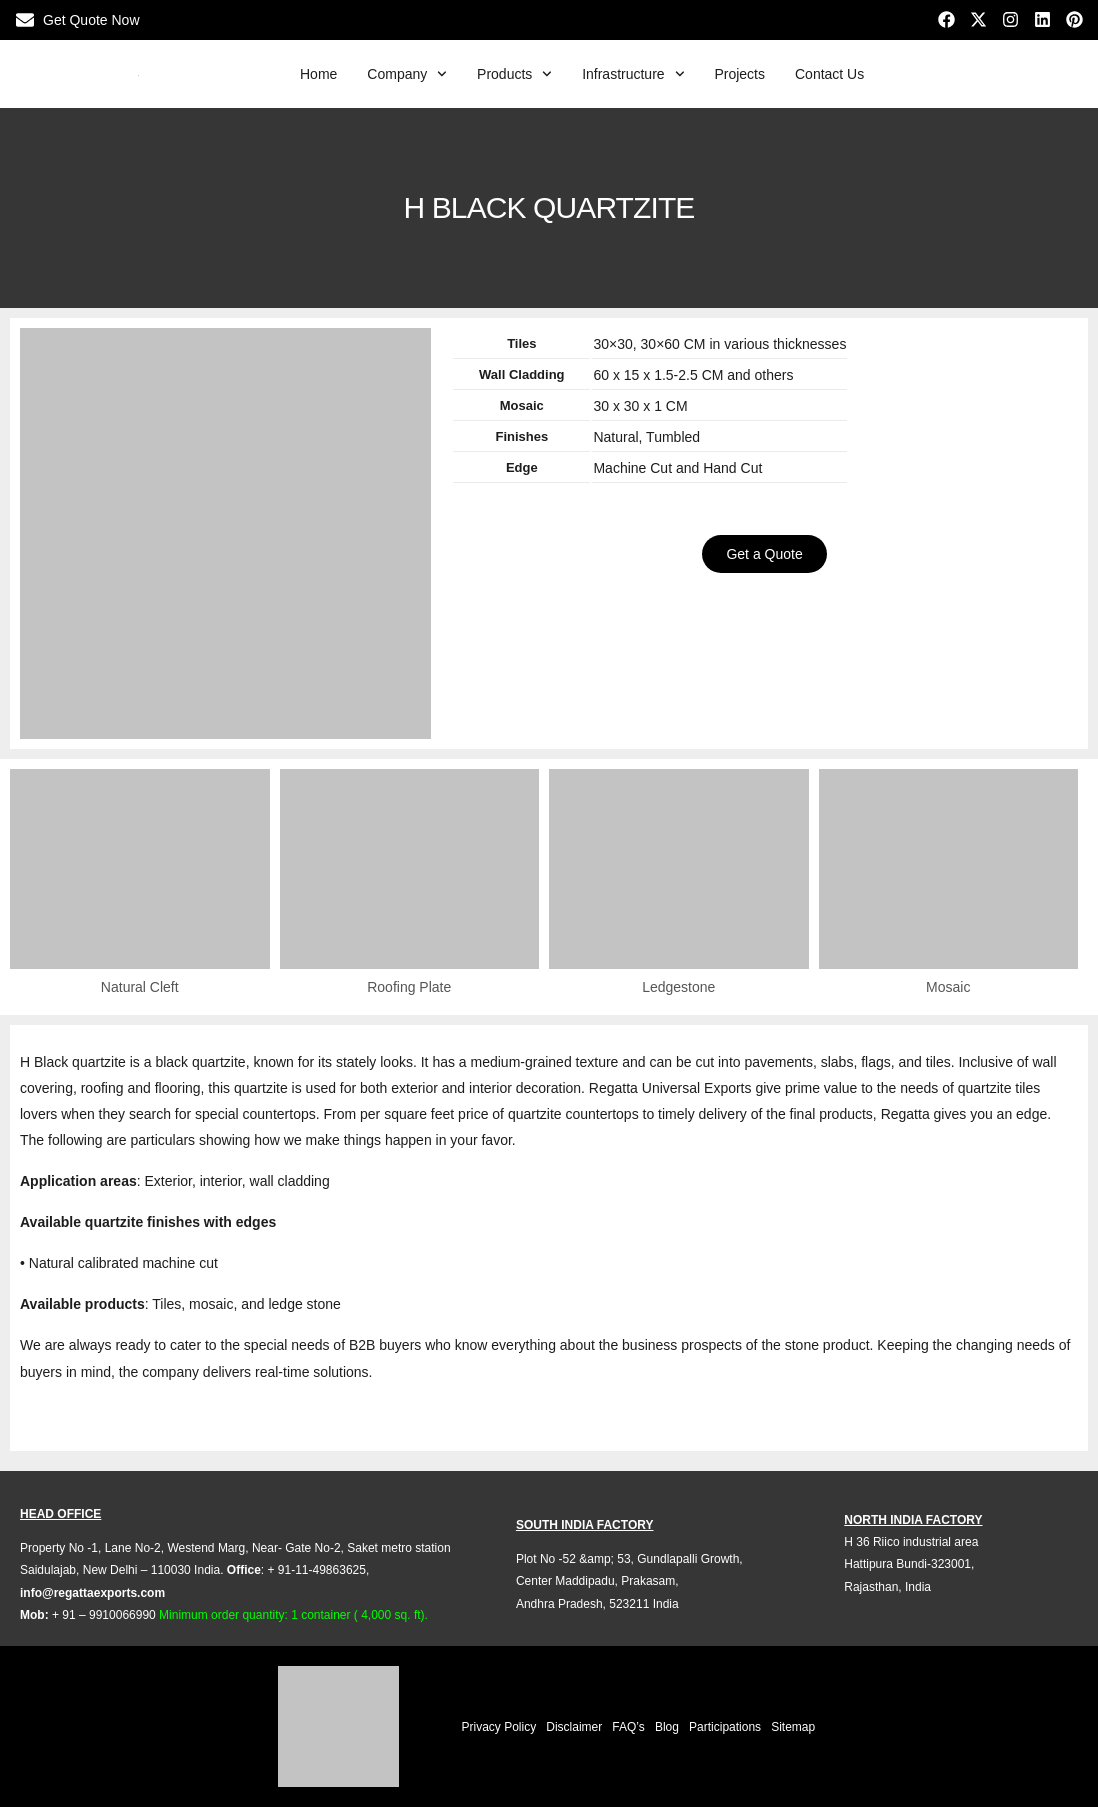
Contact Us (829, 74)
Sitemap (793, 1727)
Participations (725, 1727)
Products (514, 74)
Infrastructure (633, 74)
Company (407, 74)
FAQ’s (628, 1727)
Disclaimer (574, 1727)
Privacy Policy (499, 1727)
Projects (739, 74)
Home (318, 74)
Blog (667, 1727)
